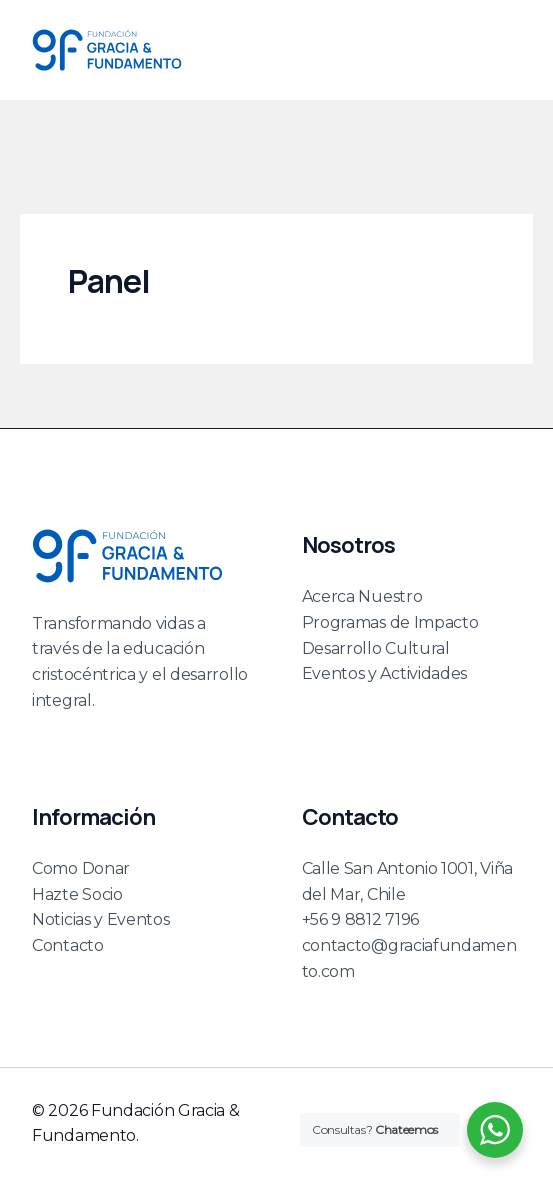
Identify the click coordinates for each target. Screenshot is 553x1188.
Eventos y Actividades (385, 673)
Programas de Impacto (390, 622)
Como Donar (81, 868)
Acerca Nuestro (362, 596)
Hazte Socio (77, 894)
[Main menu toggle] (498, 50)
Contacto (68, 945)
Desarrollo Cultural (376, 648)
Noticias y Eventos (101, 919)
